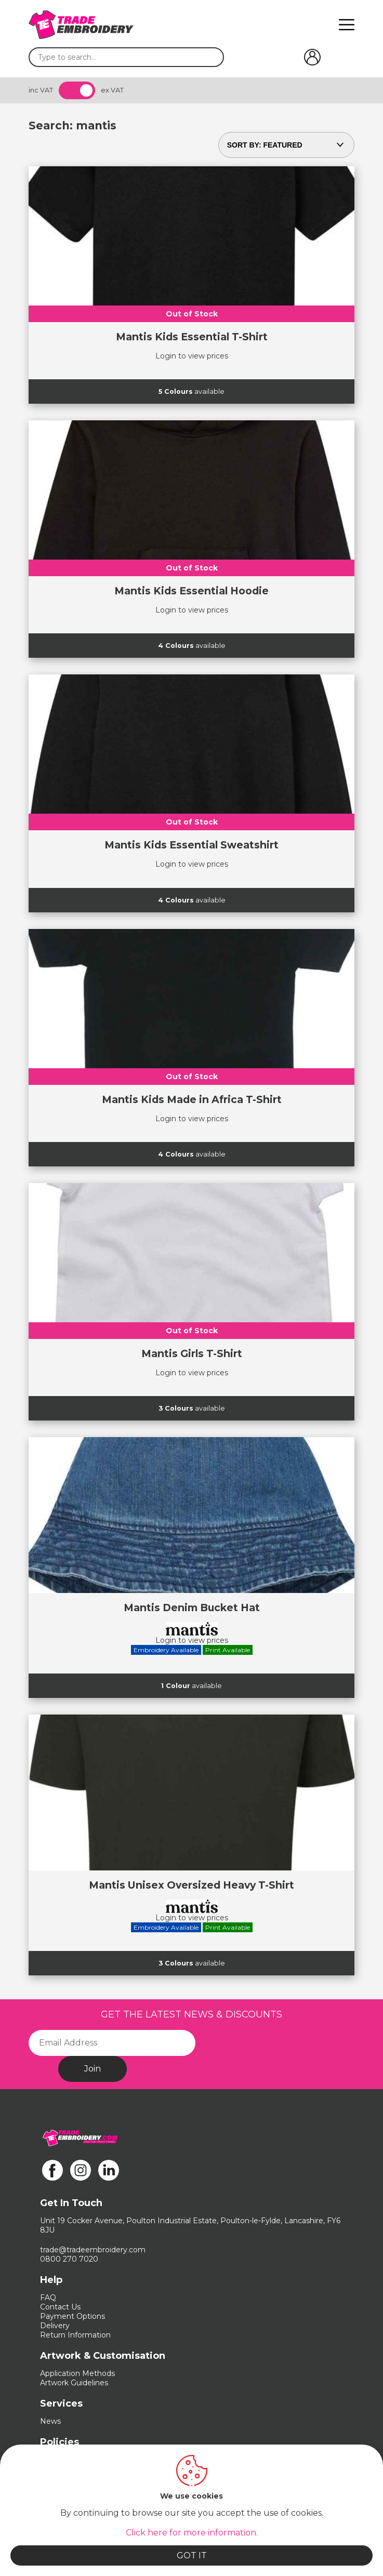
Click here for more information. (192, 2533)
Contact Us (60, 2307)
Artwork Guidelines (74, 2382)
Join (92, 2069)
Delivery (55, 2325)
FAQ (48, 2297)
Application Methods (77, 2373)
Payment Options (72, 2316)
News (50, 2421)
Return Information (75, 2335)
